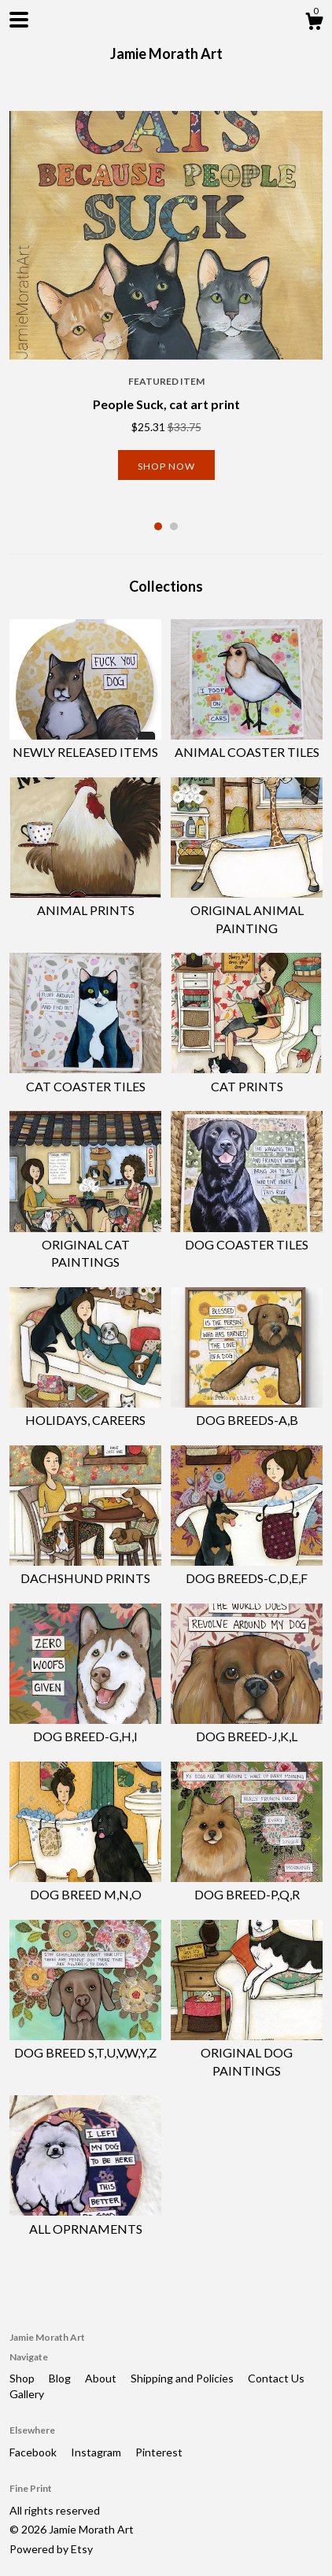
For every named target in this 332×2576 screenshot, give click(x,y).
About (102, 2378)
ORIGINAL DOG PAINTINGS (247, 2053)
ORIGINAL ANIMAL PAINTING (247, 910)
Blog (61, 2378)
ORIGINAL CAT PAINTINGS (85, 1245)
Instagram (97, 2452)
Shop (23, 2378)
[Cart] (314, 23)
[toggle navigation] (18, 20)
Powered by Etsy (51, 2549)
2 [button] (174, 526)
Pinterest (159, 2452)
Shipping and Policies (183, 2378)
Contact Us (276, 2378)
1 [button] (158, 526)
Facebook (34, 2452)
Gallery (26, 2394)
